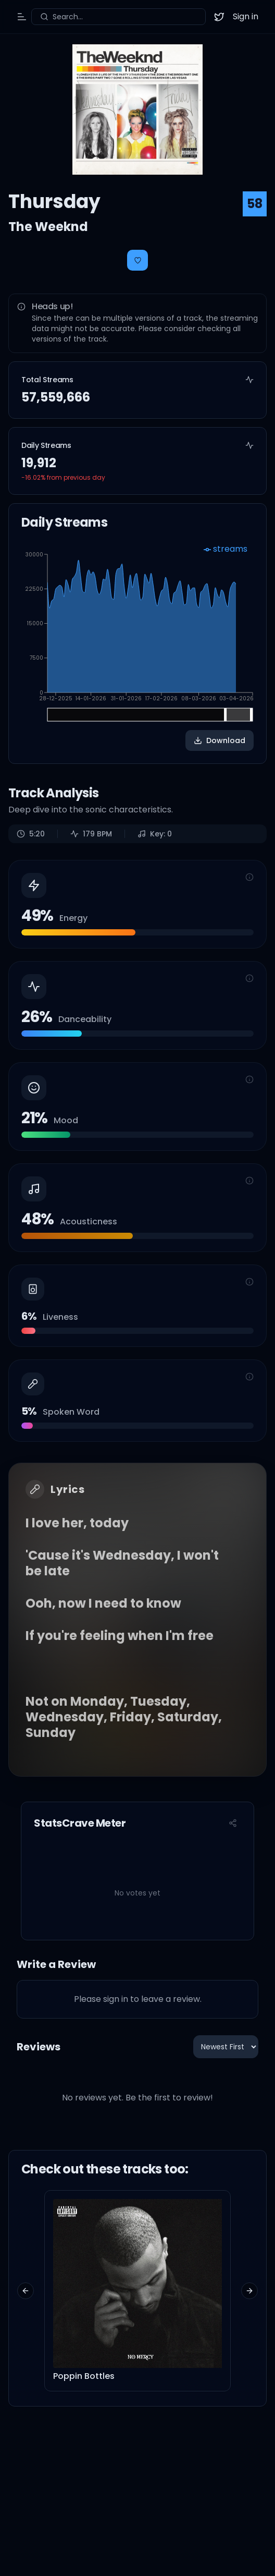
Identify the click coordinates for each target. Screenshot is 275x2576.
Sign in (245, 16)
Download (219, 740)
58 (254, 203)
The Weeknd (48, 226)
